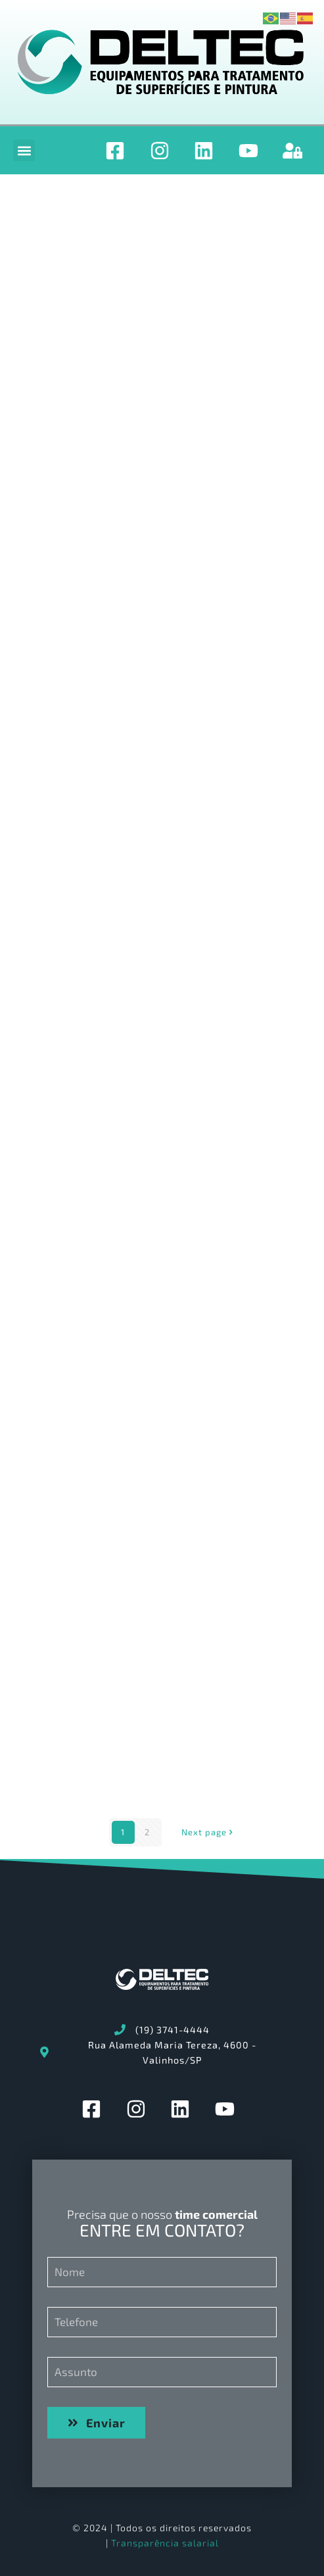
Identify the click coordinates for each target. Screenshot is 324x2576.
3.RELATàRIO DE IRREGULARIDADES (125, 1406)
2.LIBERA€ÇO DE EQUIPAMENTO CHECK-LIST (146, 1583)
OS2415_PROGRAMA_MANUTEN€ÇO (126, 519)
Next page (208, 1832)
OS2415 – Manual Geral (97, 697)
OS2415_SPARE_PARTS (94, 342)
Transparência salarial (165, 2542)
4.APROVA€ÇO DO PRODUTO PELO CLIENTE (143, 1228)
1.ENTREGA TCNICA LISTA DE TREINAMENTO (148, 874)
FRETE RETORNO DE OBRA (103, 1051)
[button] (24, 150)
